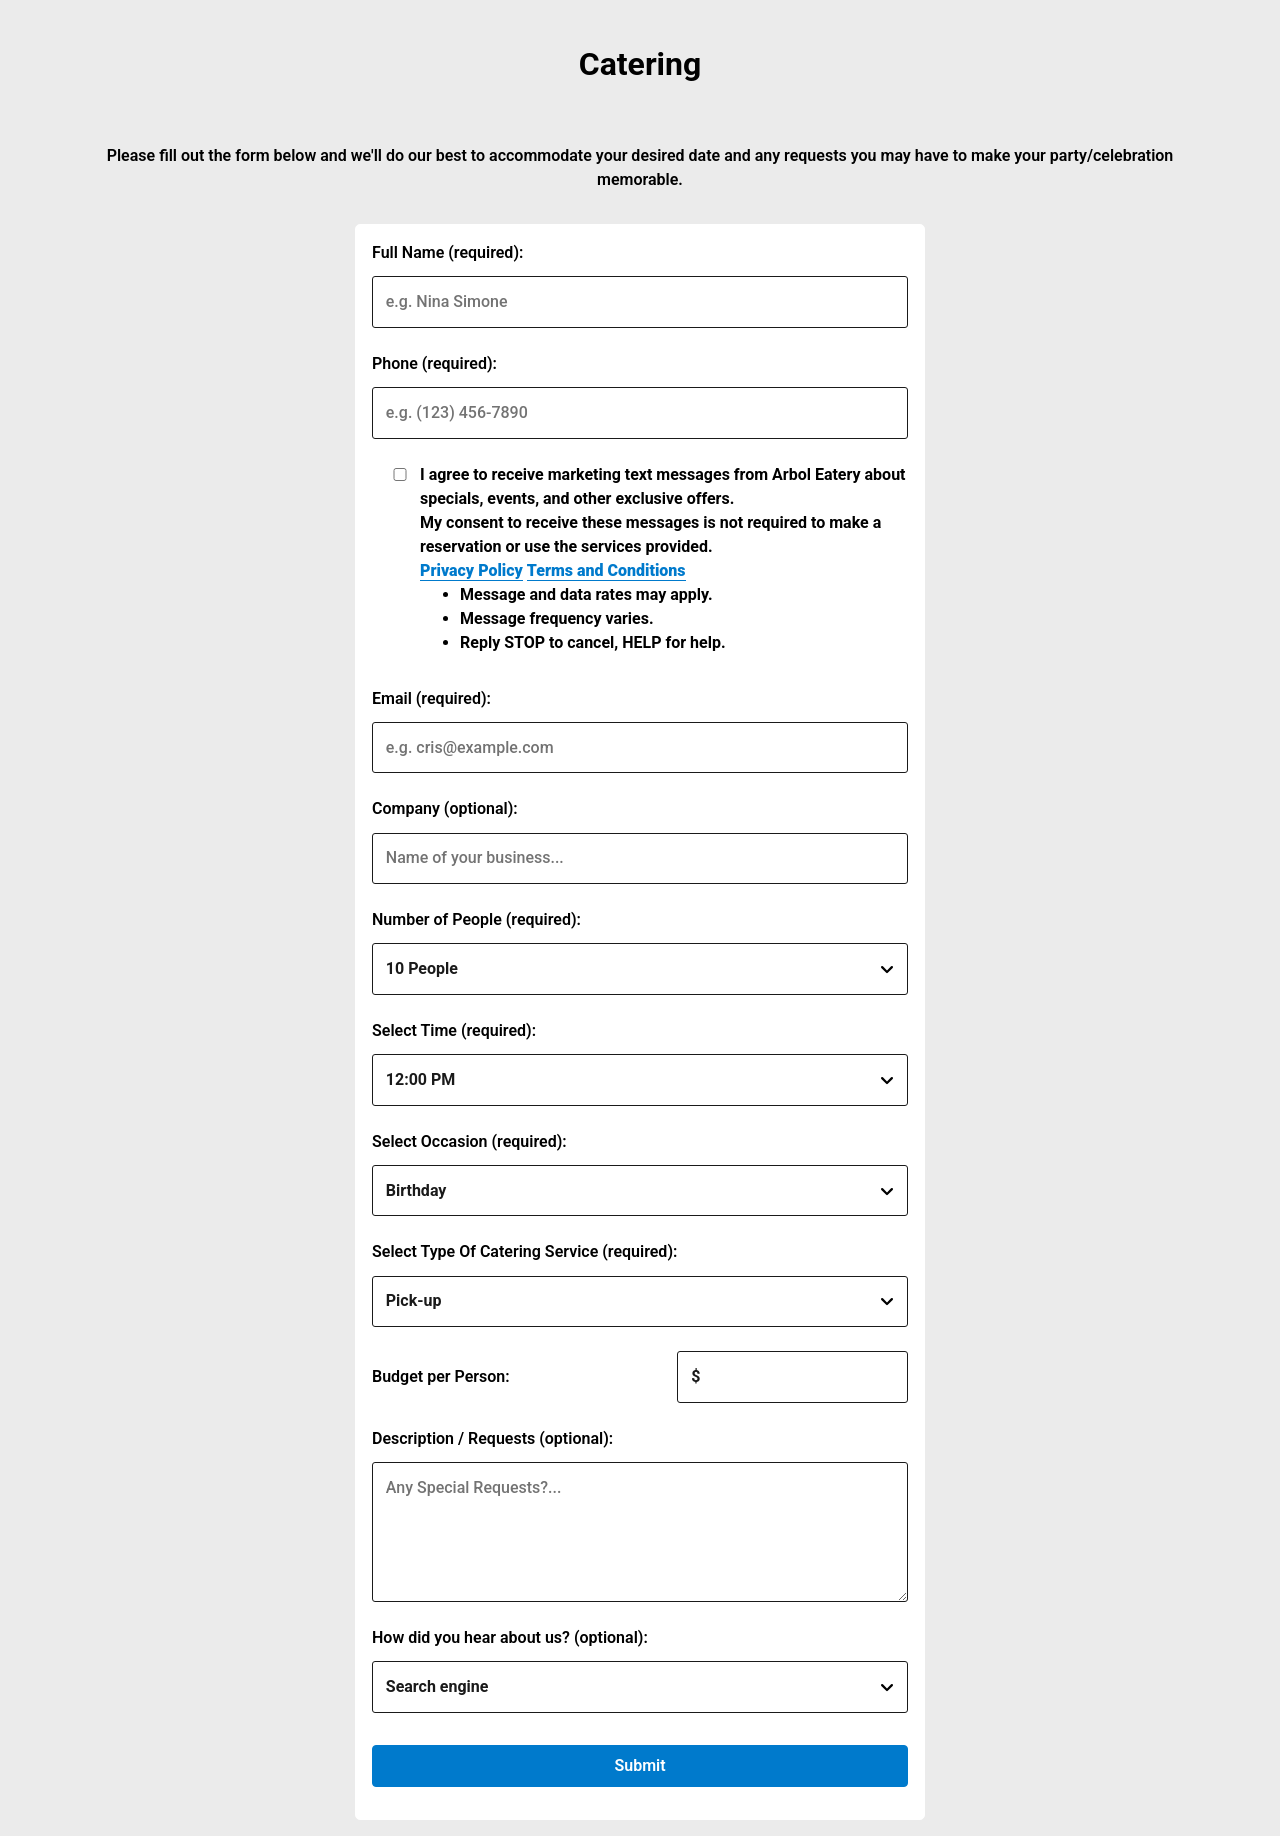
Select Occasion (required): (469, 1141)
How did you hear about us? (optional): (510, 1637)
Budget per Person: (441, 1376)
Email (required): (431, 698)
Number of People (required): (476, 919)
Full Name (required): (447, 252)
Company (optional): (445, 808)
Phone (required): (434, 363)
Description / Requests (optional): (492, 1438)
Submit (639, 1765)
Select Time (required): (454, 1030)
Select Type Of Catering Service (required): (524, 1251)
